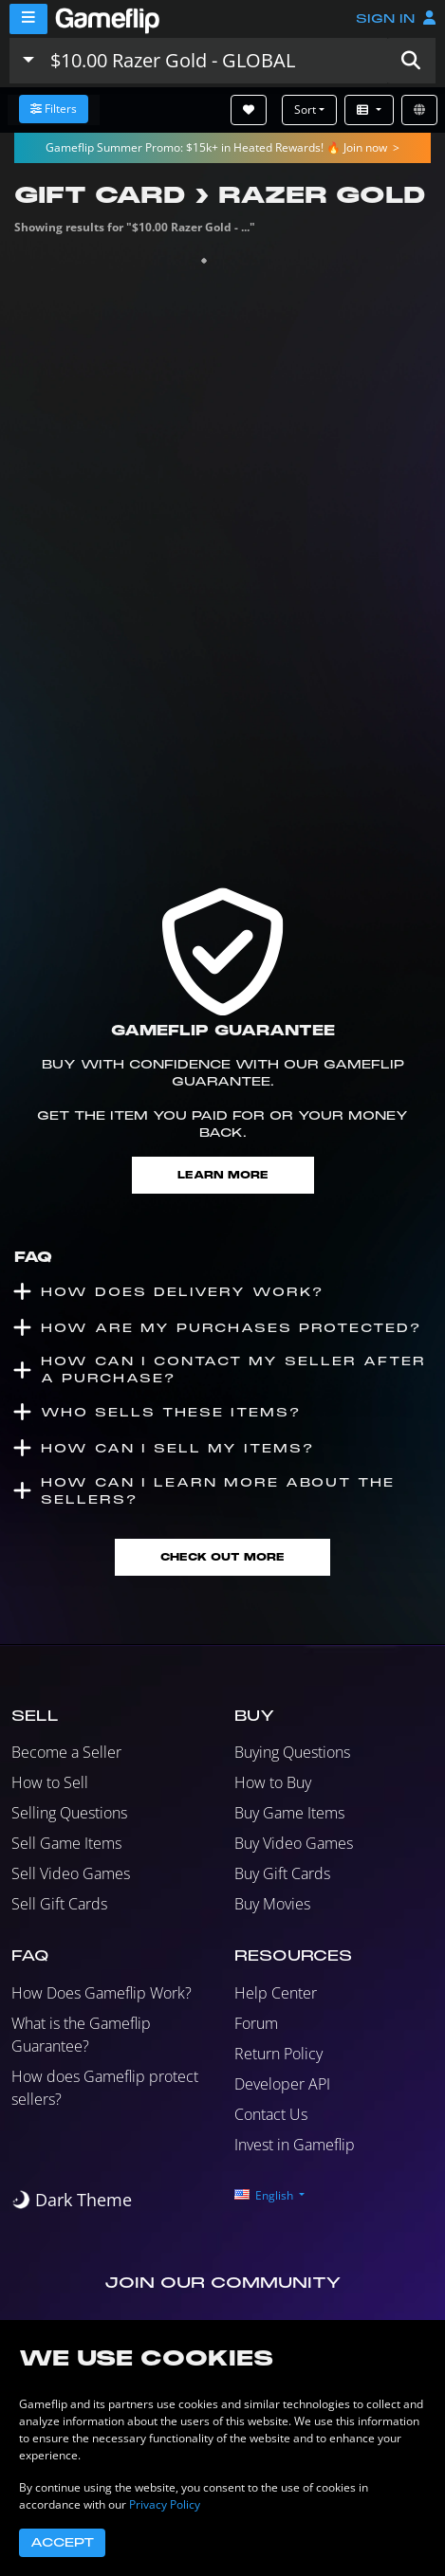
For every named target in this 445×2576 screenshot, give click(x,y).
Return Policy (278, 2053)
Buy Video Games (293, 1843)
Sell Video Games (70, 1873)
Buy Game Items (289, 1812)
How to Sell (49, 1782)
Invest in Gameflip (294, 2144)
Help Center (275, 1992)
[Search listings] (214, 60)
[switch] (71, 2200)
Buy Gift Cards (282, 1873)
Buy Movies (272, 1903)
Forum (256, 2023)
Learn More (223, 1175)
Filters (53, 108)
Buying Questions (292, 1752)
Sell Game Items (66, 1843)
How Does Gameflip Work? (101, 1992)
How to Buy (272, 1782)
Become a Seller (66, 1752)
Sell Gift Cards (59, 1903)
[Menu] (28, 19)
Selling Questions (69, 1812)
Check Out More (222, 1557)
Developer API (282, 2084)
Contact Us (270, 2114)
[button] (411, 60)
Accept (62, 2542)
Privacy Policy (164, 2504)
